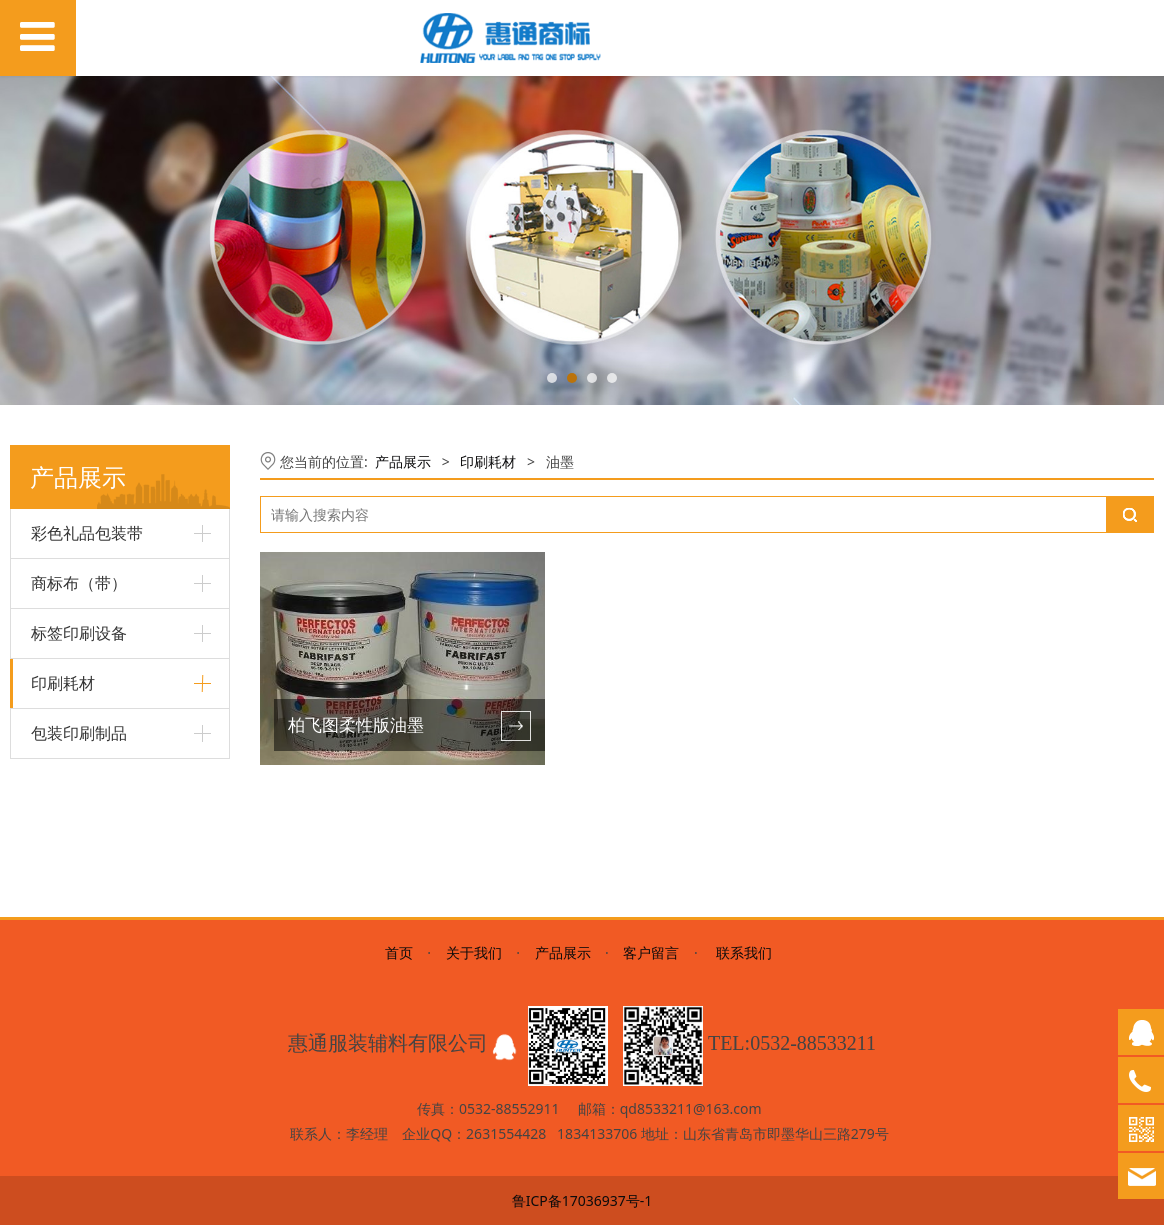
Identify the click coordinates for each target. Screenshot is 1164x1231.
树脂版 (52, 735)
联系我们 (742, 958)
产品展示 (403, 461)
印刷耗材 (488, 461)
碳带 (45, 804)
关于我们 (474, 958)
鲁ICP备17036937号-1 (582, 1206)
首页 (399, 958)
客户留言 (651, 958)
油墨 (45, 770)
